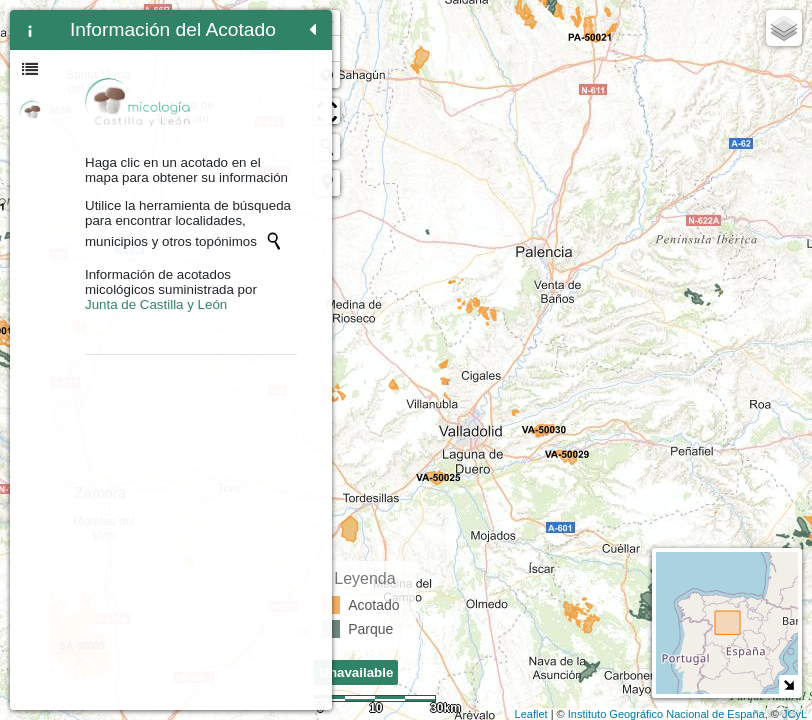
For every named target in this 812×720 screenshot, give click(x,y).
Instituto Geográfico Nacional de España (666, 714)
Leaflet (531, 714)
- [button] (338, 49)
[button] (338, 183)
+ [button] (338, 23)
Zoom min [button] (338, 75)
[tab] (30, 30)
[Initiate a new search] (163, 267)
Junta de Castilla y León (156, 331)
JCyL (794, 714)
